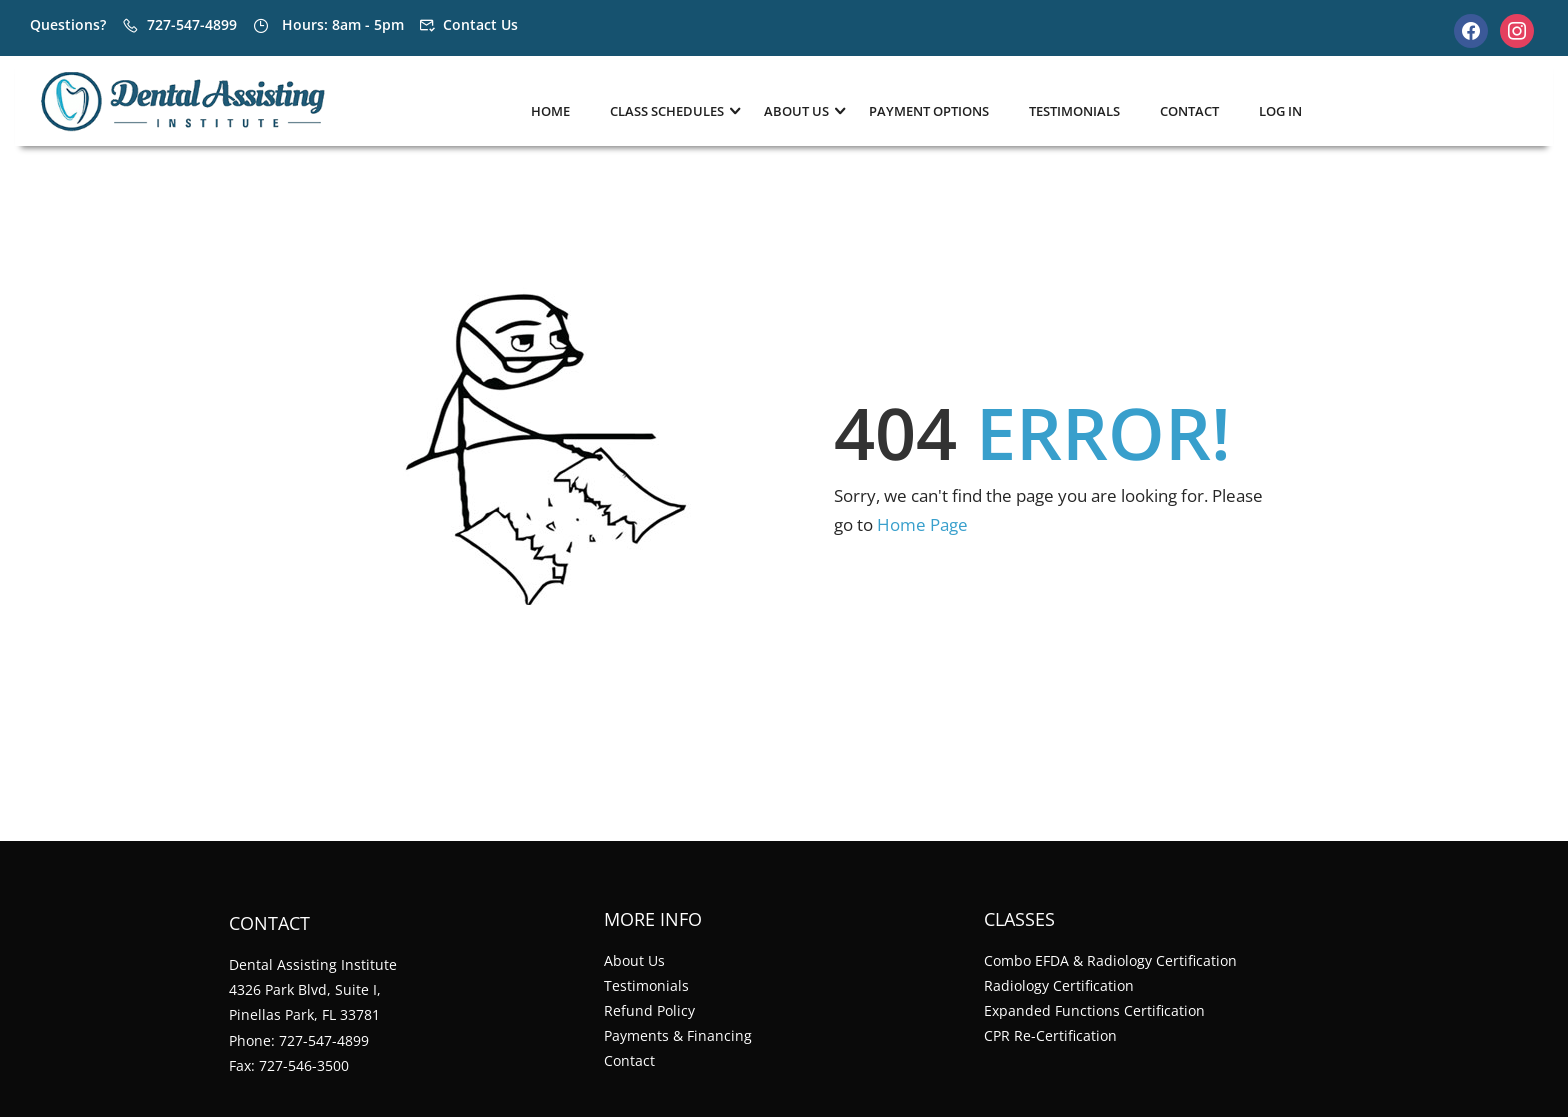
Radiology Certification (1059, 985)
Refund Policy (649, 1010)
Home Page (922, 524)
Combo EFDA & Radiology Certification (1110, 960)
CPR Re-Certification (1050, 1035)
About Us (634, 960)
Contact (1189, 111)
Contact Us (480, 24)
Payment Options (929, 111)
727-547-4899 (192, 24)
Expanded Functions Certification (1094, 1010)
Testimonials (1074, 111)
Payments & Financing (678, 1035)
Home (550, 111)
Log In (1280, 111)
